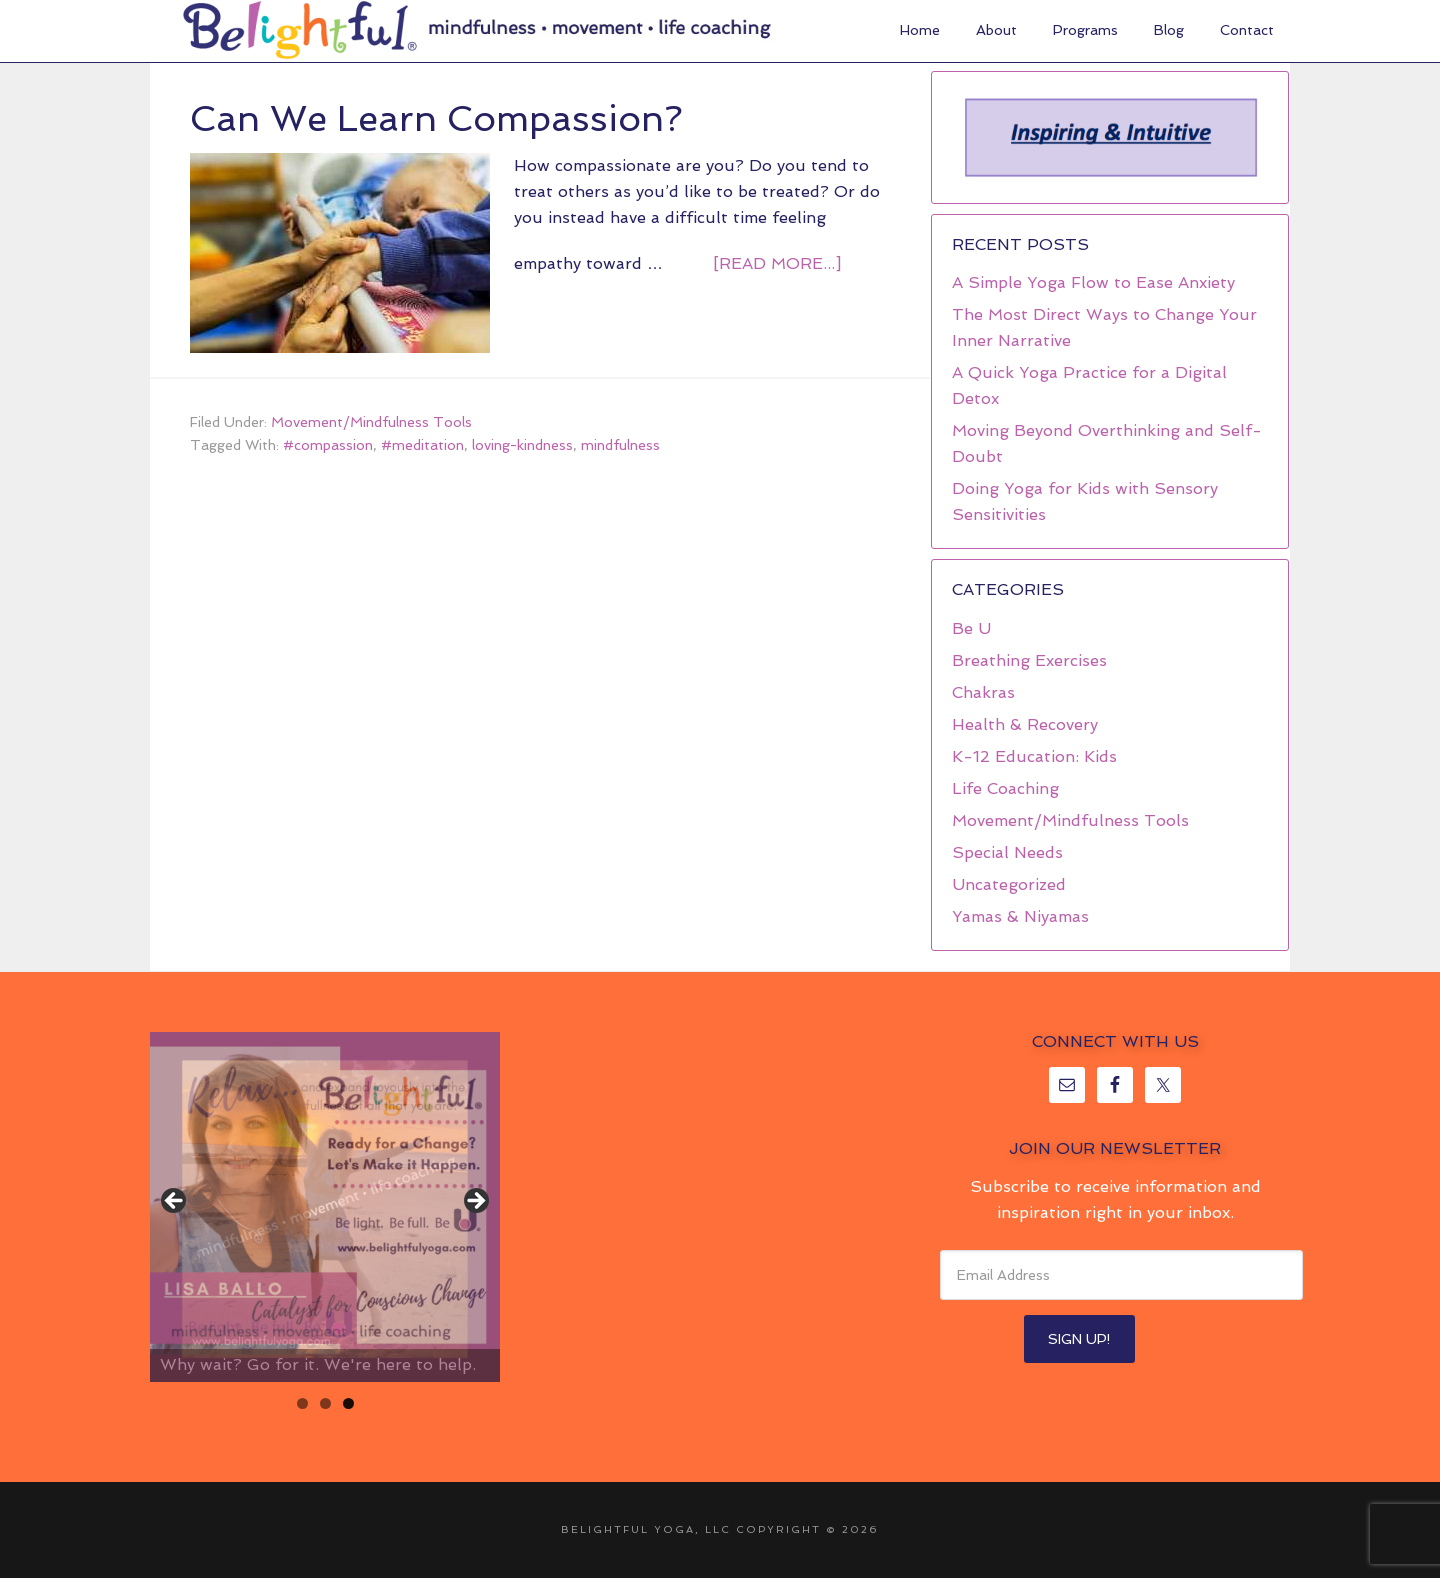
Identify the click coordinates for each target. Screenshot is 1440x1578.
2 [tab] (325, 1403)
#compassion (328, 445)
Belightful (300, 30)
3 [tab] (348, 1403)
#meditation (422, 445)
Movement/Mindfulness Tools (371, 422)
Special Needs (1007, 852)
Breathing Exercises (1029, 660)
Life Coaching (1005, 788)
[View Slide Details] (325, 1207)
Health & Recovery (1025, 724)
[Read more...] (777, 263)
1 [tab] (302, 1403)
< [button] (175, 1202)
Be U (971, 628)
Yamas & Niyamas (1020, 916)
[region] (1110, 137)
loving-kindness (522, 445)
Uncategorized (1009, 884)
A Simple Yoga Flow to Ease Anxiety (1093, 282)
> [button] (475, 1202)
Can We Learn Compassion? (436, 118)
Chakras (983, 692)
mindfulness (620, 445)
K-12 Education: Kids (1034, 756)
